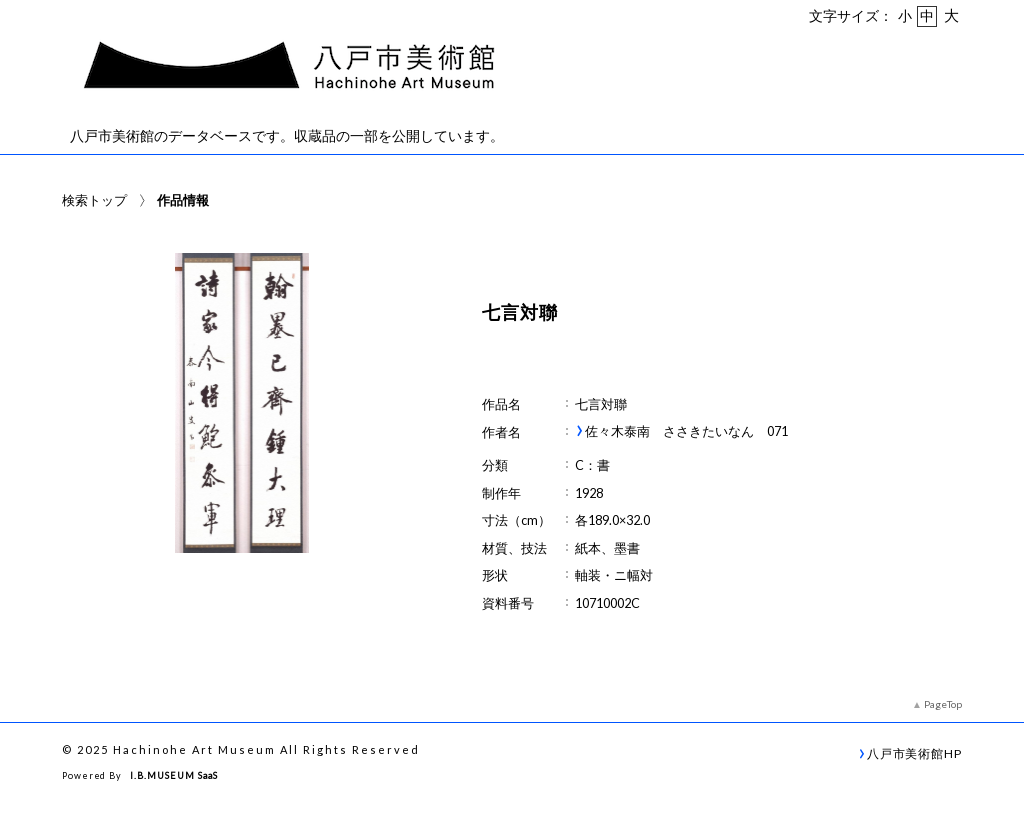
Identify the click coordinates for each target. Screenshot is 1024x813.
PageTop (943, 704)
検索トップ (94, 200)
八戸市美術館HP (914, 753)
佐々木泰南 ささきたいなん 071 (686, 431)
